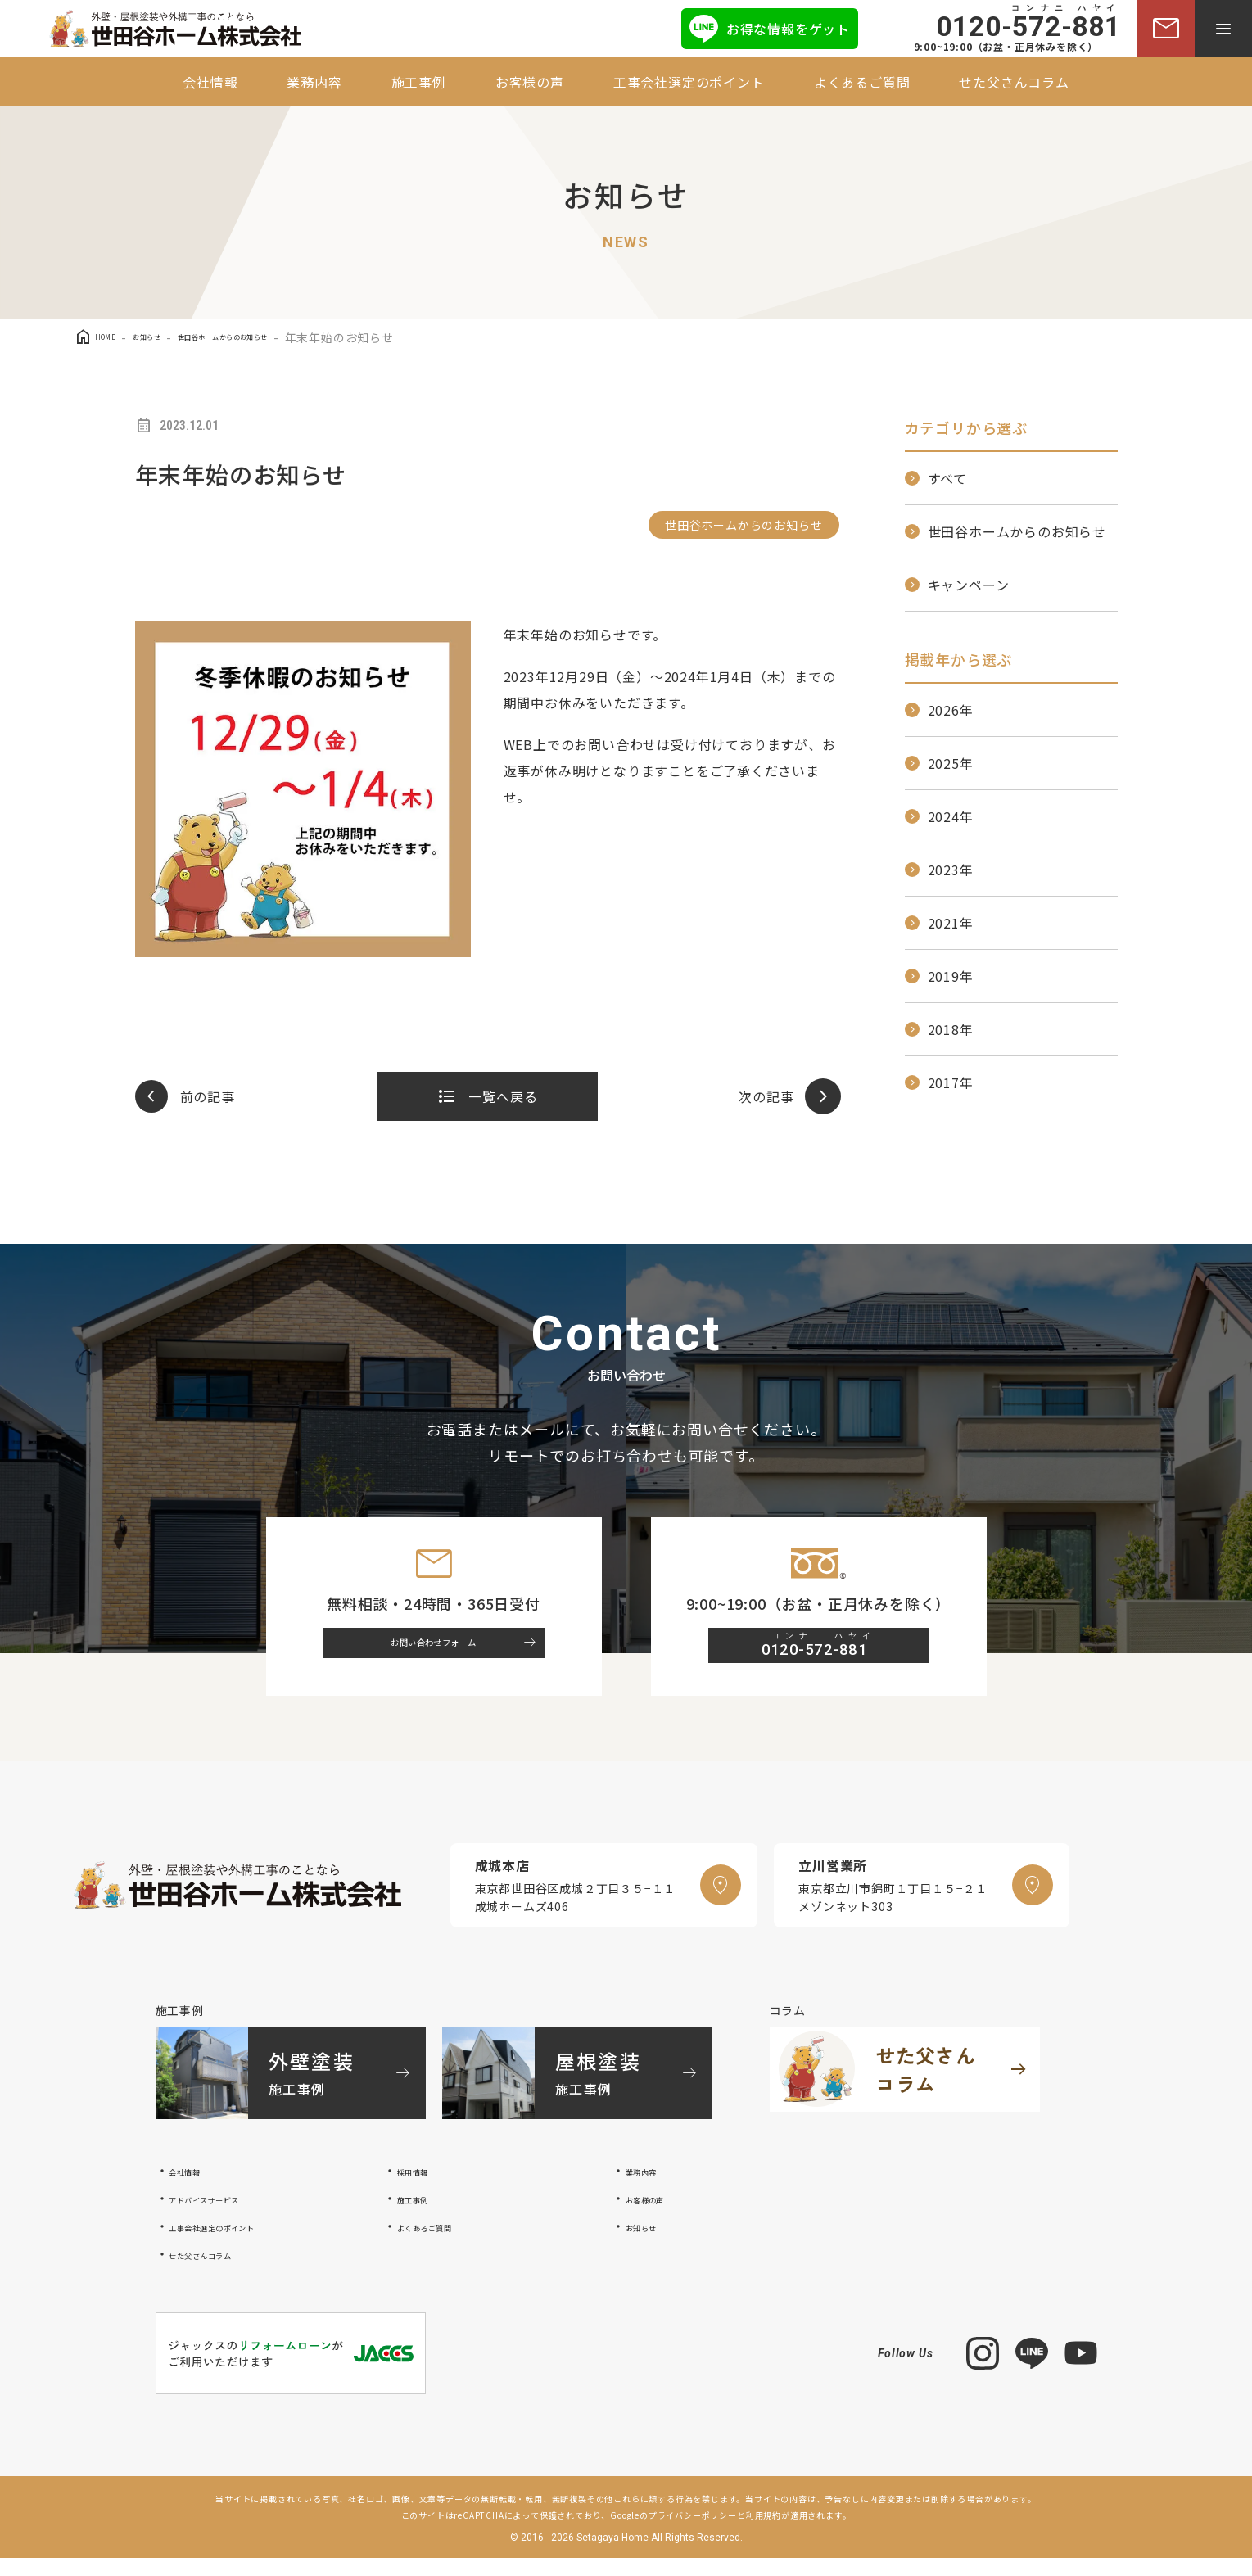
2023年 (951, 869)
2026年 (951, 710)
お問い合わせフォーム (448, 1654)
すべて (947, 478)
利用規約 (763, 2533)
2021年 (951, 923)
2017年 (951, 1082)
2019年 (951, 976)
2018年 (951, 1029)
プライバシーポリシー (693, 2533)
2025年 (951, 763)
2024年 (951, 816)
